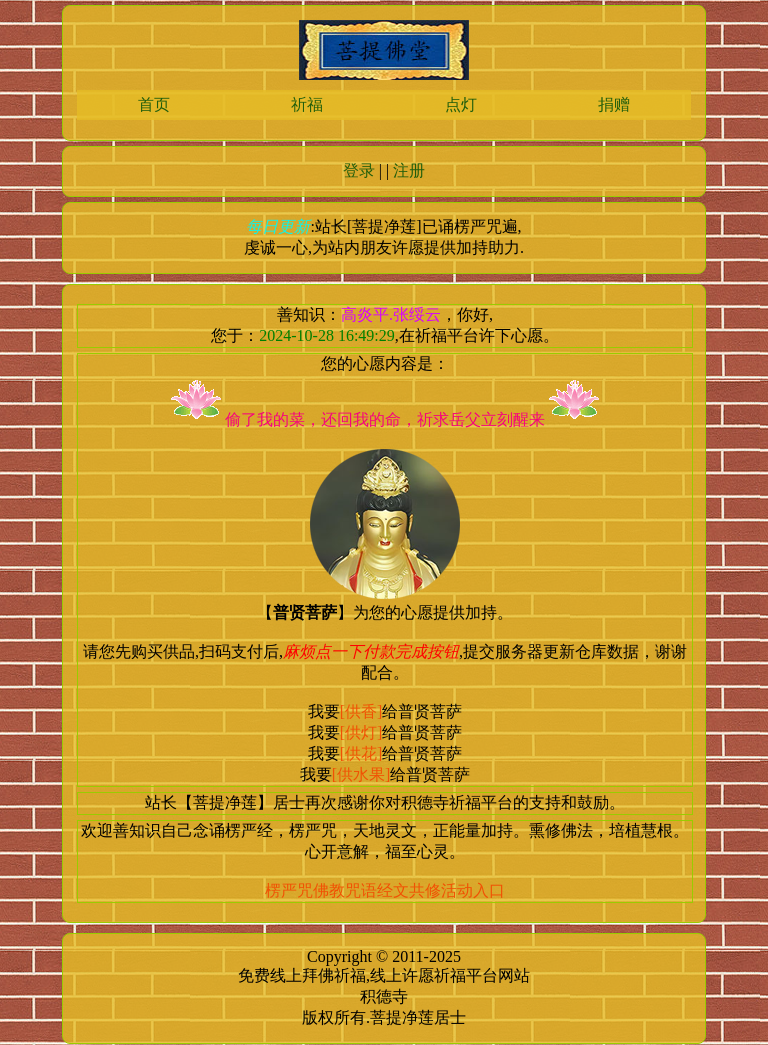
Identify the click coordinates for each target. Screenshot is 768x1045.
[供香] (361, 711)
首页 (154, 104)
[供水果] (361, 774)
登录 (359, 170)
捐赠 (614, 104)
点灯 (461, 104)
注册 (409, 170)
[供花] (361, 753)
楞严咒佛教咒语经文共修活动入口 (385, 890)
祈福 (307, 104)
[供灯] (361, 732)
